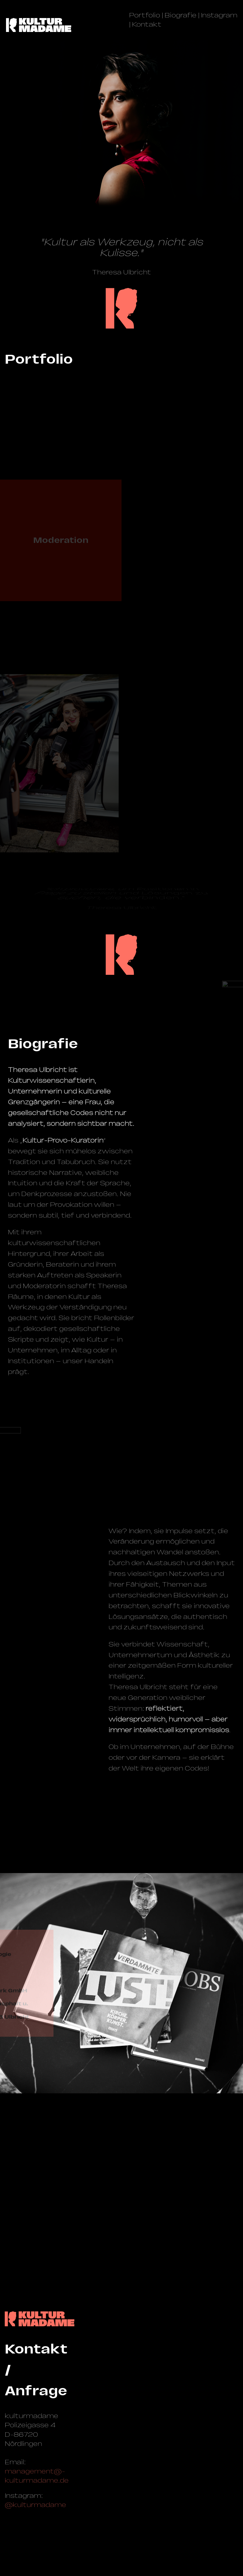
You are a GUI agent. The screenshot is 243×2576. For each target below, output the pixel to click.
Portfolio (144, 15)
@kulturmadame (35, 2505)
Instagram (219, 15)
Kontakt (146, 24)
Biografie (180, 15)
